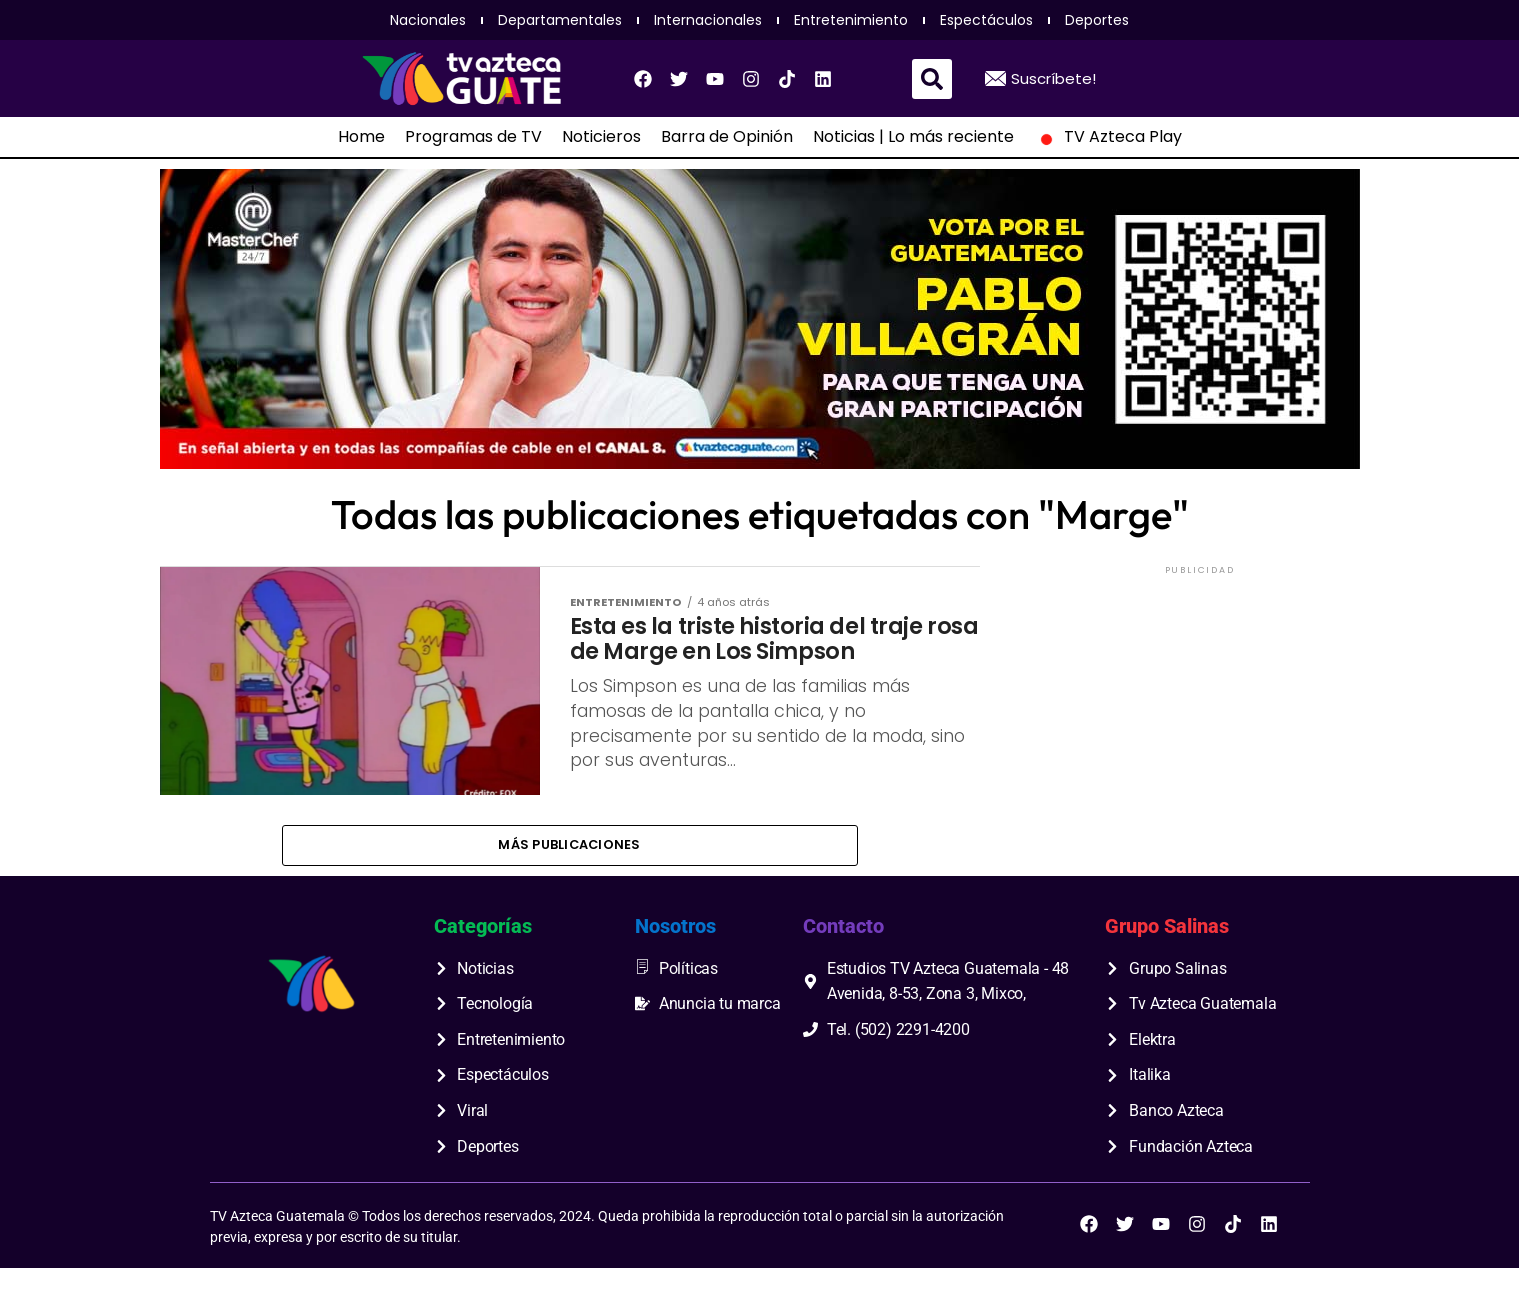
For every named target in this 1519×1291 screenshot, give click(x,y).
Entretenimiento (851, 20)
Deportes (1097, 20)
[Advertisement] (1200, 704)
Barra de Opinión (727, 137)
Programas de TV (473, 137)
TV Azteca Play (1108, 137)
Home (361, 137)
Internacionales (708, 20)
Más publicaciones (569, 865)
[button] (932, 79)
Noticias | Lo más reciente (913, 137)
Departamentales (560, 20)
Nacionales (428, 20)
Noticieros (601, 137)
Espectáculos (986, 20)
